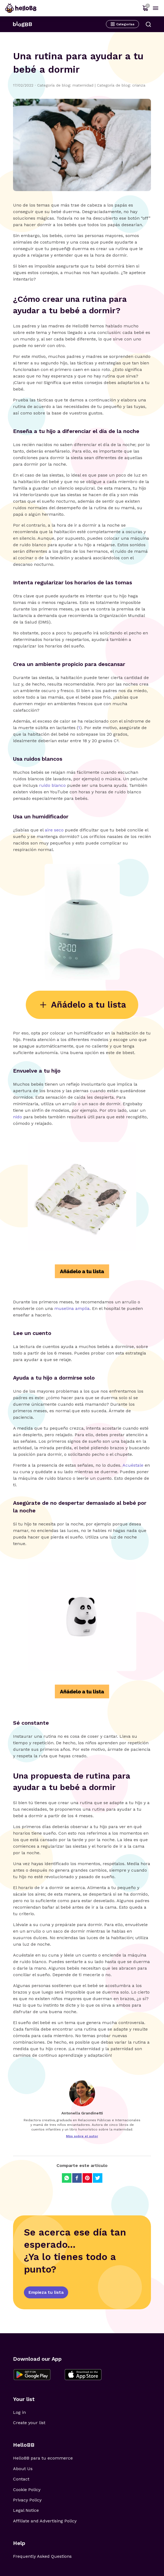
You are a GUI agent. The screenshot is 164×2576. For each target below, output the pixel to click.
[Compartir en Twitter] (97, 2178)
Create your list (29, 2422)
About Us (23, 2468)
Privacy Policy (27, 2500)
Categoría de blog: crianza (121, 85)
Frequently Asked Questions (42, 2556)
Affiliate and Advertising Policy (45, 2520)
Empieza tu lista (46, 2292)
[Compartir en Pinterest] (87, 2178)
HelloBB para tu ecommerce (43, 2458)
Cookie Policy (26, 2489)
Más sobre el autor (82, 2136)
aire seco (54, 830)
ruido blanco (52, 785)
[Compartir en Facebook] (77, 2178)
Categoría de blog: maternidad (67, 85)
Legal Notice (26, 2510)
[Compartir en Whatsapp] (66, 2178)
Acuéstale (133, 1465)
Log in (19, 2412)
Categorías (122, 24)
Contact (21, 2479)
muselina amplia (72, 1308)
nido (17, 1116)
